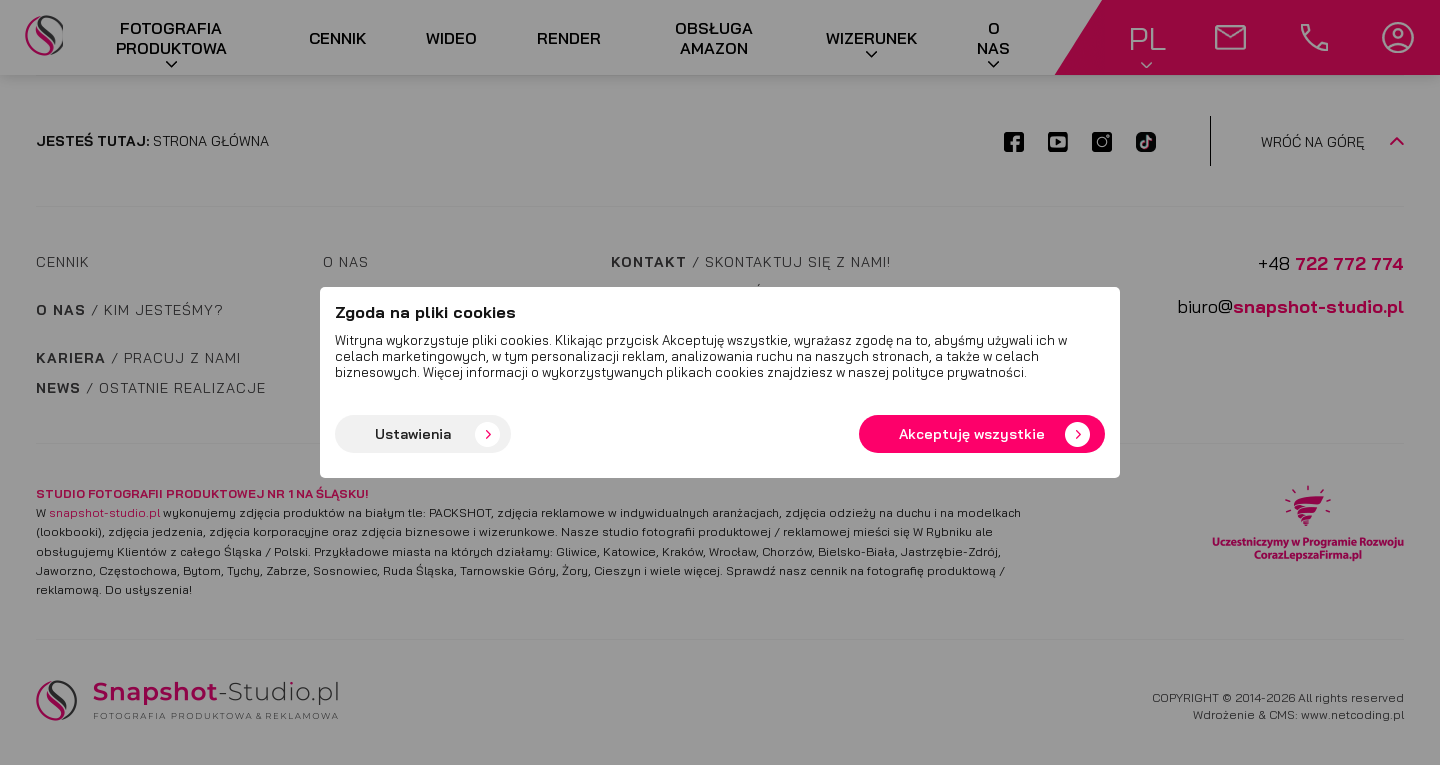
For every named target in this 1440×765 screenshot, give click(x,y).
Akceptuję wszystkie (972, 434)
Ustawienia (413, 434)
